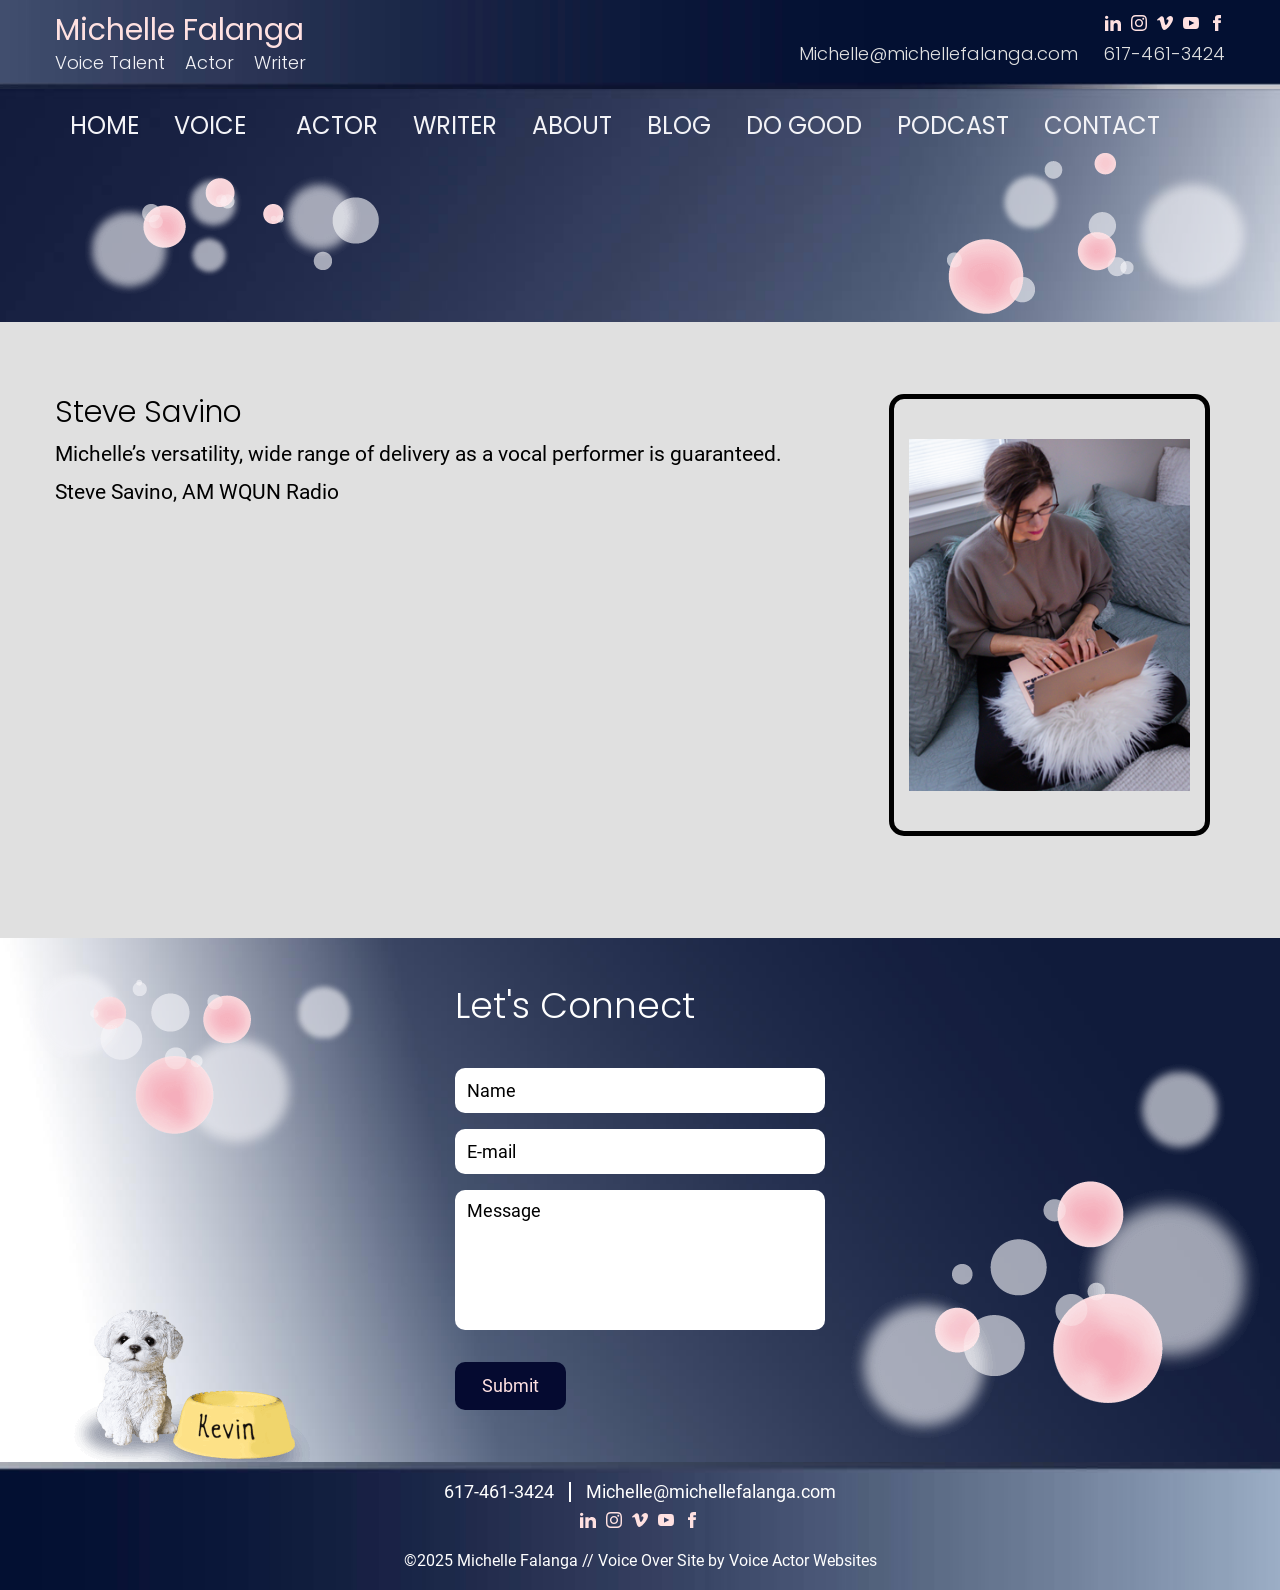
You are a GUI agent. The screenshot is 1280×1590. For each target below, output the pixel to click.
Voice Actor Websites (803, 1560)
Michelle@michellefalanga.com (938, 53)
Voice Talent (110, 62)
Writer (280, 62)
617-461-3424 (1164, 53)
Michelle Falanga (179, 30)
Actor (209, 62)
